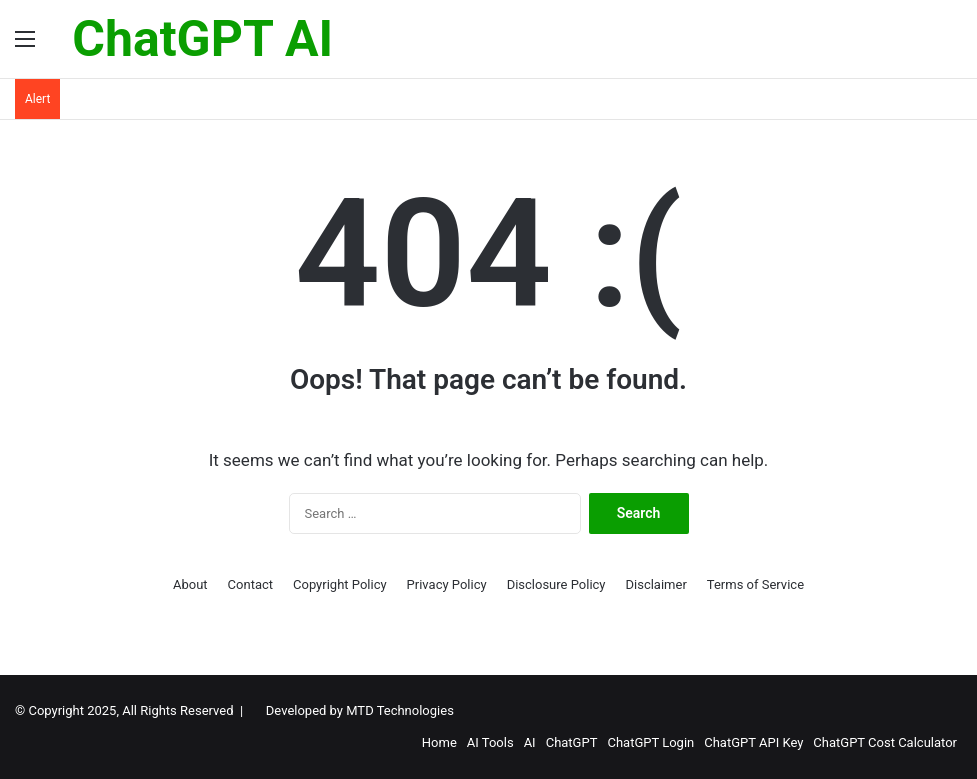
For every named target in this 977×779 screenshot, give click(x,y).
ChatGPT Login (650, 742)
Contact (250, 584)
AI (530, 742)
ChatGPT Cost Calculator (885, 742)
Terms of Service (755, 584)
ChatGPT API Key (753, 742)
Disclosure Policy (556, 584)
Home (439, 742)
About (190, 584)
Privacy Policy (447, 584)
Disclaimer (656, 584)
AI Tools (490, 742)
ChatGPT (572, 742)
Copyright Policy (340, 584)
